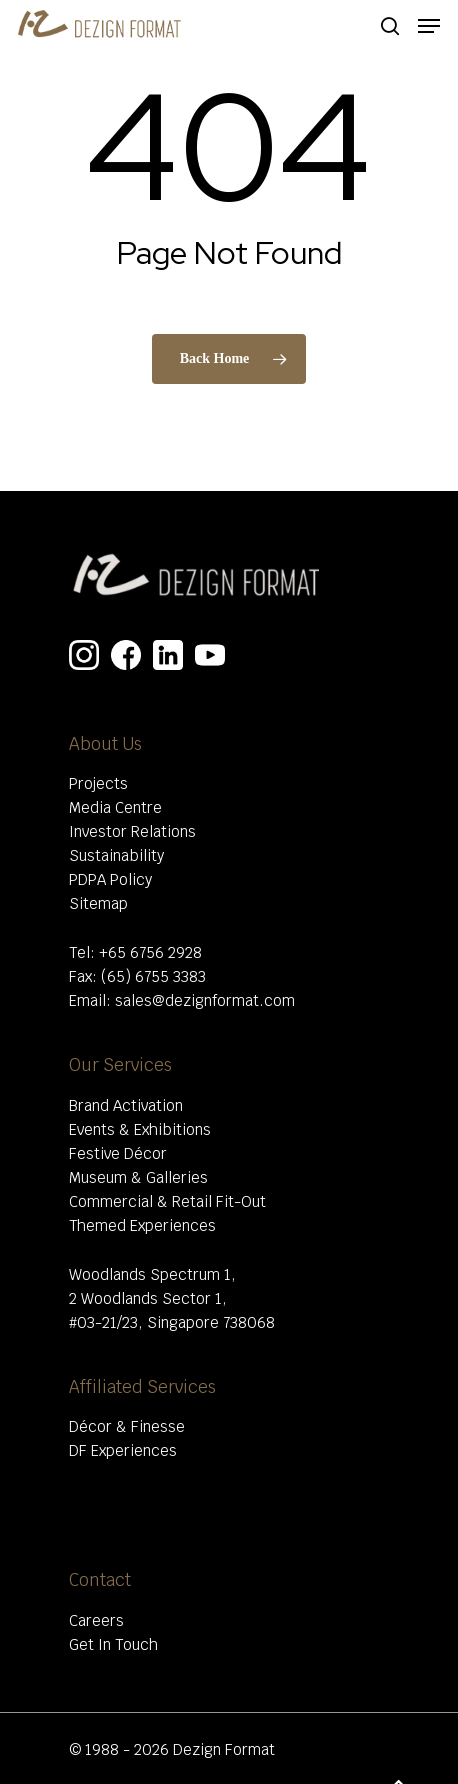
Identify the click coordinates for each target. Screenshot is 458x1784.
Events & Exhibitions (140, 1129)
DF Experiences (123, 1450)
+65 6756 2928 (150, 952)
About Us (105, 744)
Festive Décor (118, 1153)
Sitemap (98, 903)
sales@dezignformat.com (205, 1000)
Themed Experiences (142, 1225)
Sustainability (116, 855)
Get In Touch (113, 1644)
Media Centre (115, 807)
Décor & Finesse (127, 1426)
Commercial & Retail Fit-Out (167, 1201)
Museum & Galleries (138, 1177)
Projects (98, 783)
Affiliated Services (142, 1387)
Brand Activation (126, 1105)
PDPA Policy (110, 879)
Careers (96, 1620)
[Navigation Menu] (429, 26)
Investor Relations (132, 831)
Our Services (120, 1065)
